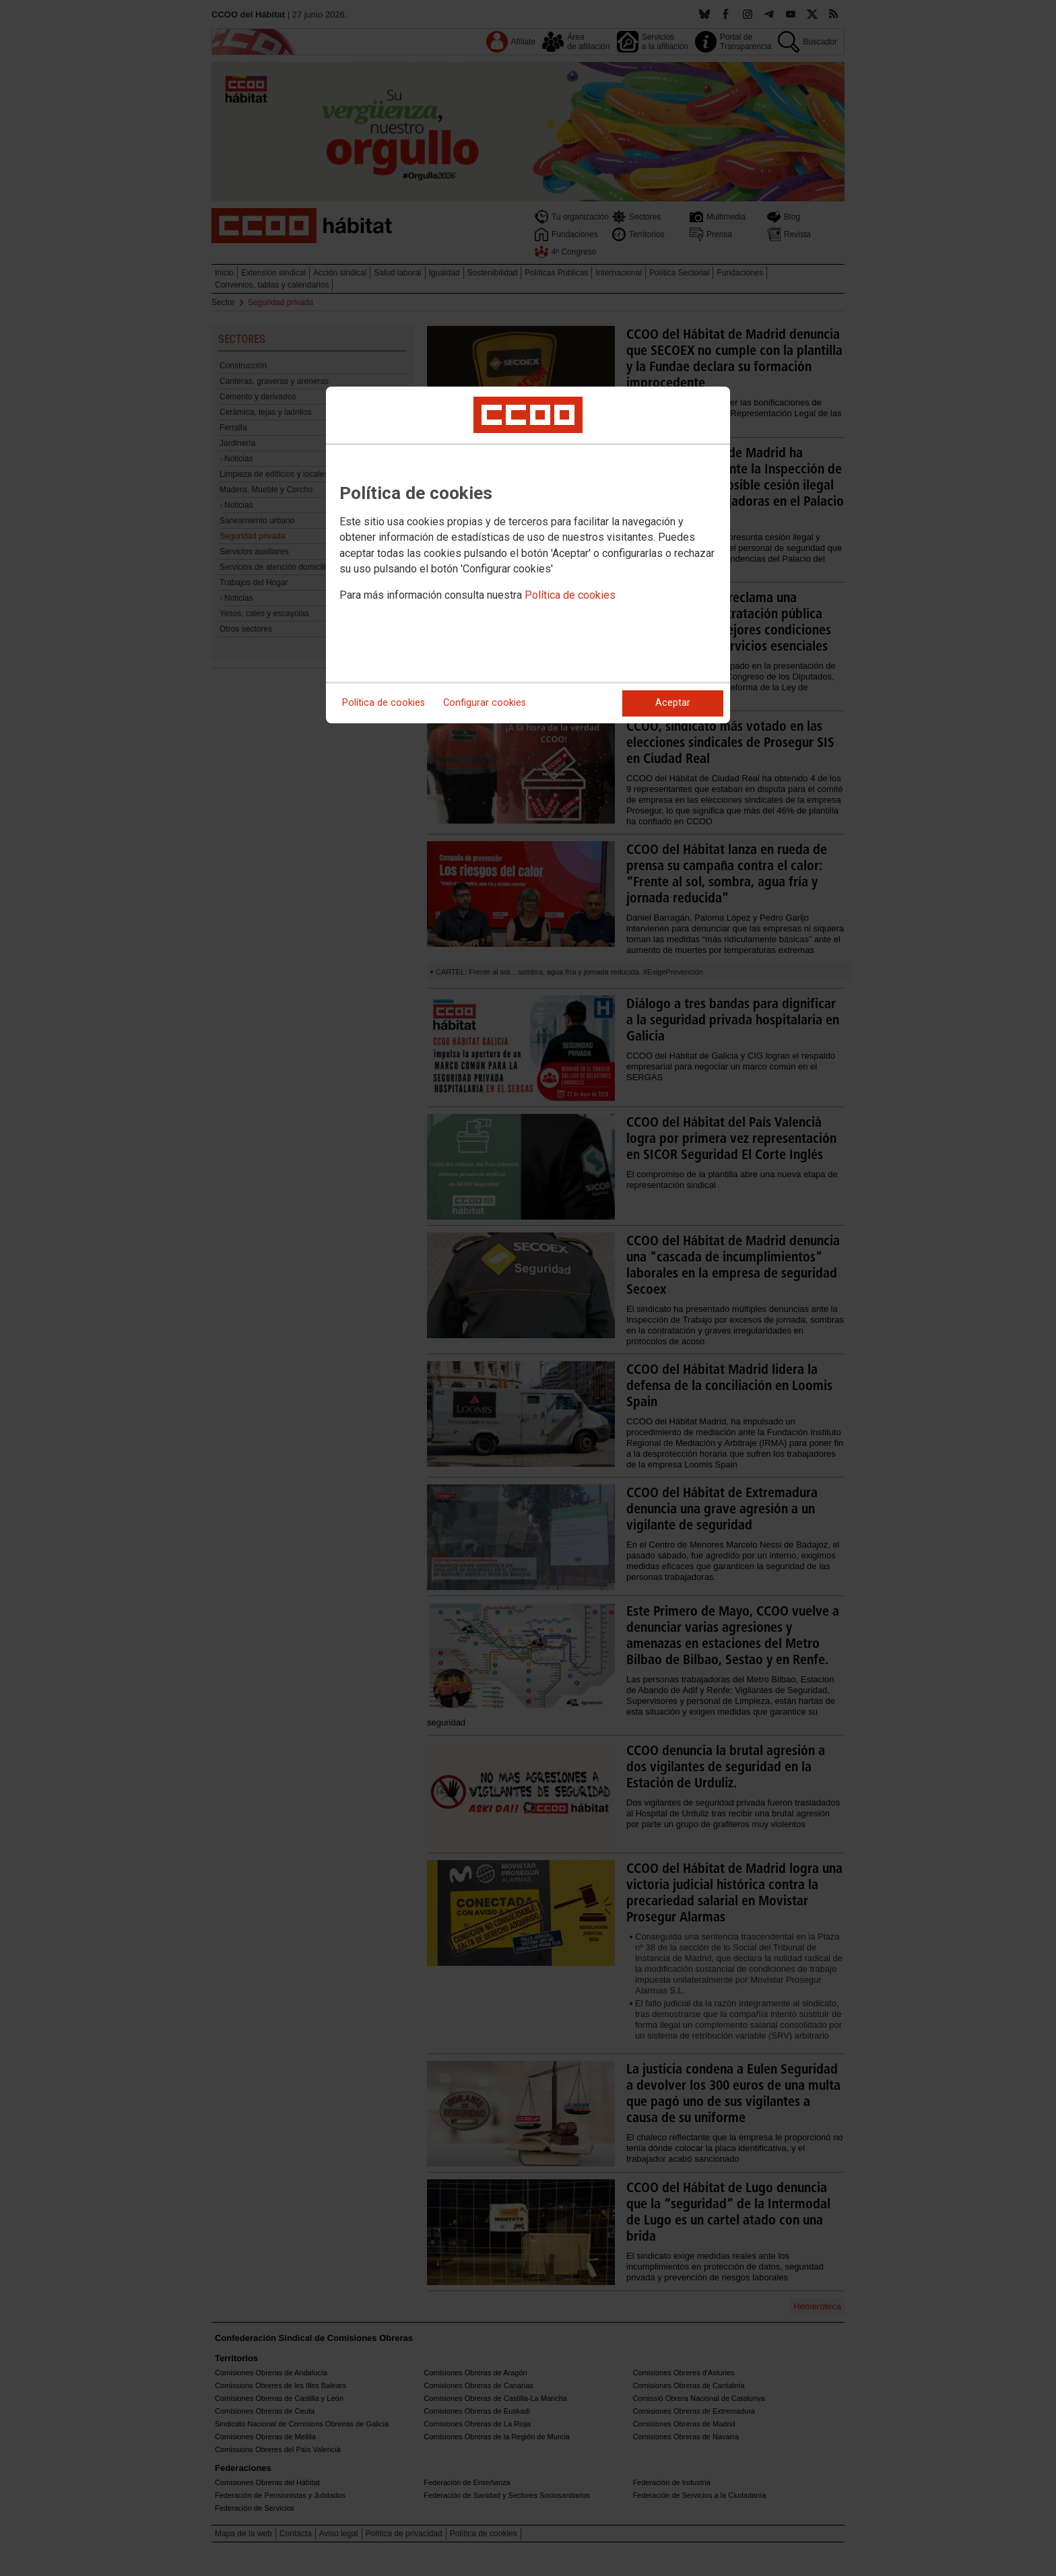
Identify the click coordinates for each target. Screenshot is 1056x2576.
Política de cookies (570, 595)
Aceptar (672, 702)
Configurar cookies (484, 702)
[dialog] (528, 555)
